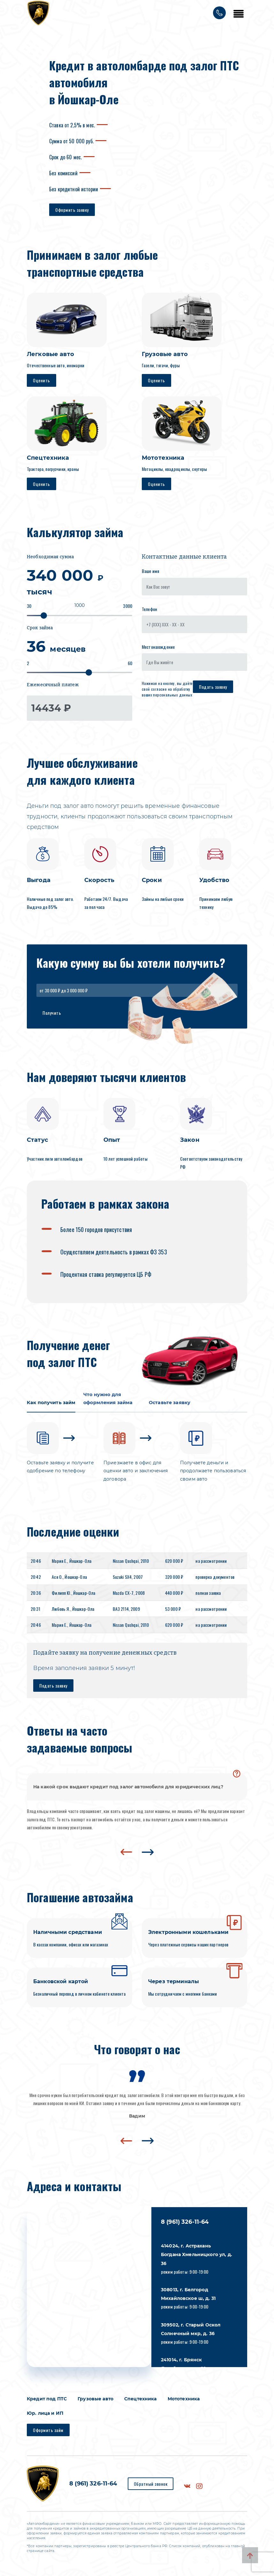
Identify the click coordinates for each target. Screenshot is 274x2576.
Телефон (149, 609)
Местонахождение (158, 646)
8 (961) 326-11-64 (185, 2225)
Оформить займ (48, 2433)
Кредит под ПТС (47, 2402)
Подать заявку (213, 686)
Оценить (41, 380)
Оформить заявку (72, 209)
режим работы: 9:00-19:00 (196, 2262)
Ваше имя (150, 571)
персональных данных (172, 694)
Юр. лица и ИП (45, 2417)
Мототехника (184, 2402)
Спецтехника (140, 2402)
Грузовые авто (95, 2402)
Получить (51, 1012)
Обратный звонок (151, 2487)
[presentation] (126, 1855)
